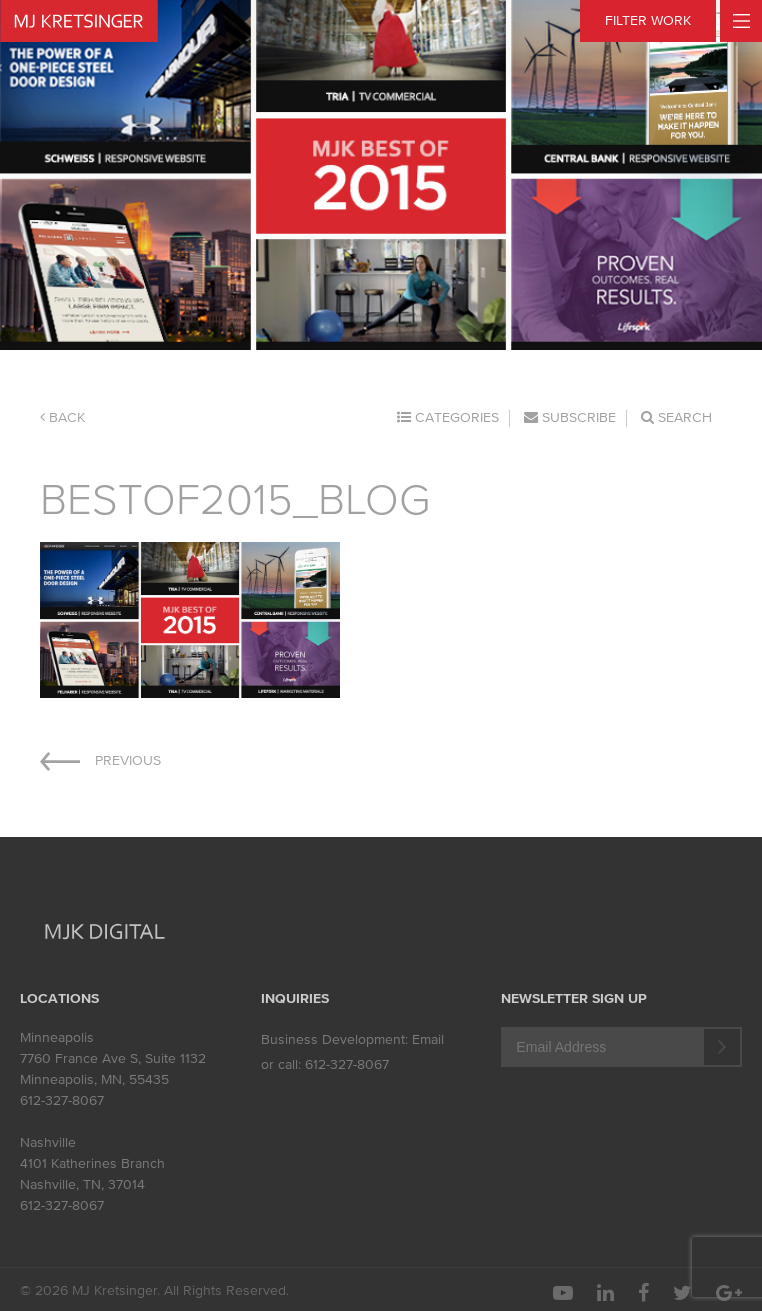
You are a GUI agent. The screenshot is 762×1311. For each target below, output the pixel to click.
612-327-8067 (62, 1100)
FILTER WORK (648, 20)
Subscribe (570, 417)
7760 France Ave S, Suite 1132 (113, 1058)
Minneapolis (57, 1037)
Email (428, 1039)
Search (676, 417)
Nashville (48, 1142)
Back (62, 417)
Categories (448, 417)
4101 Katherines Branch (92, 1163)
